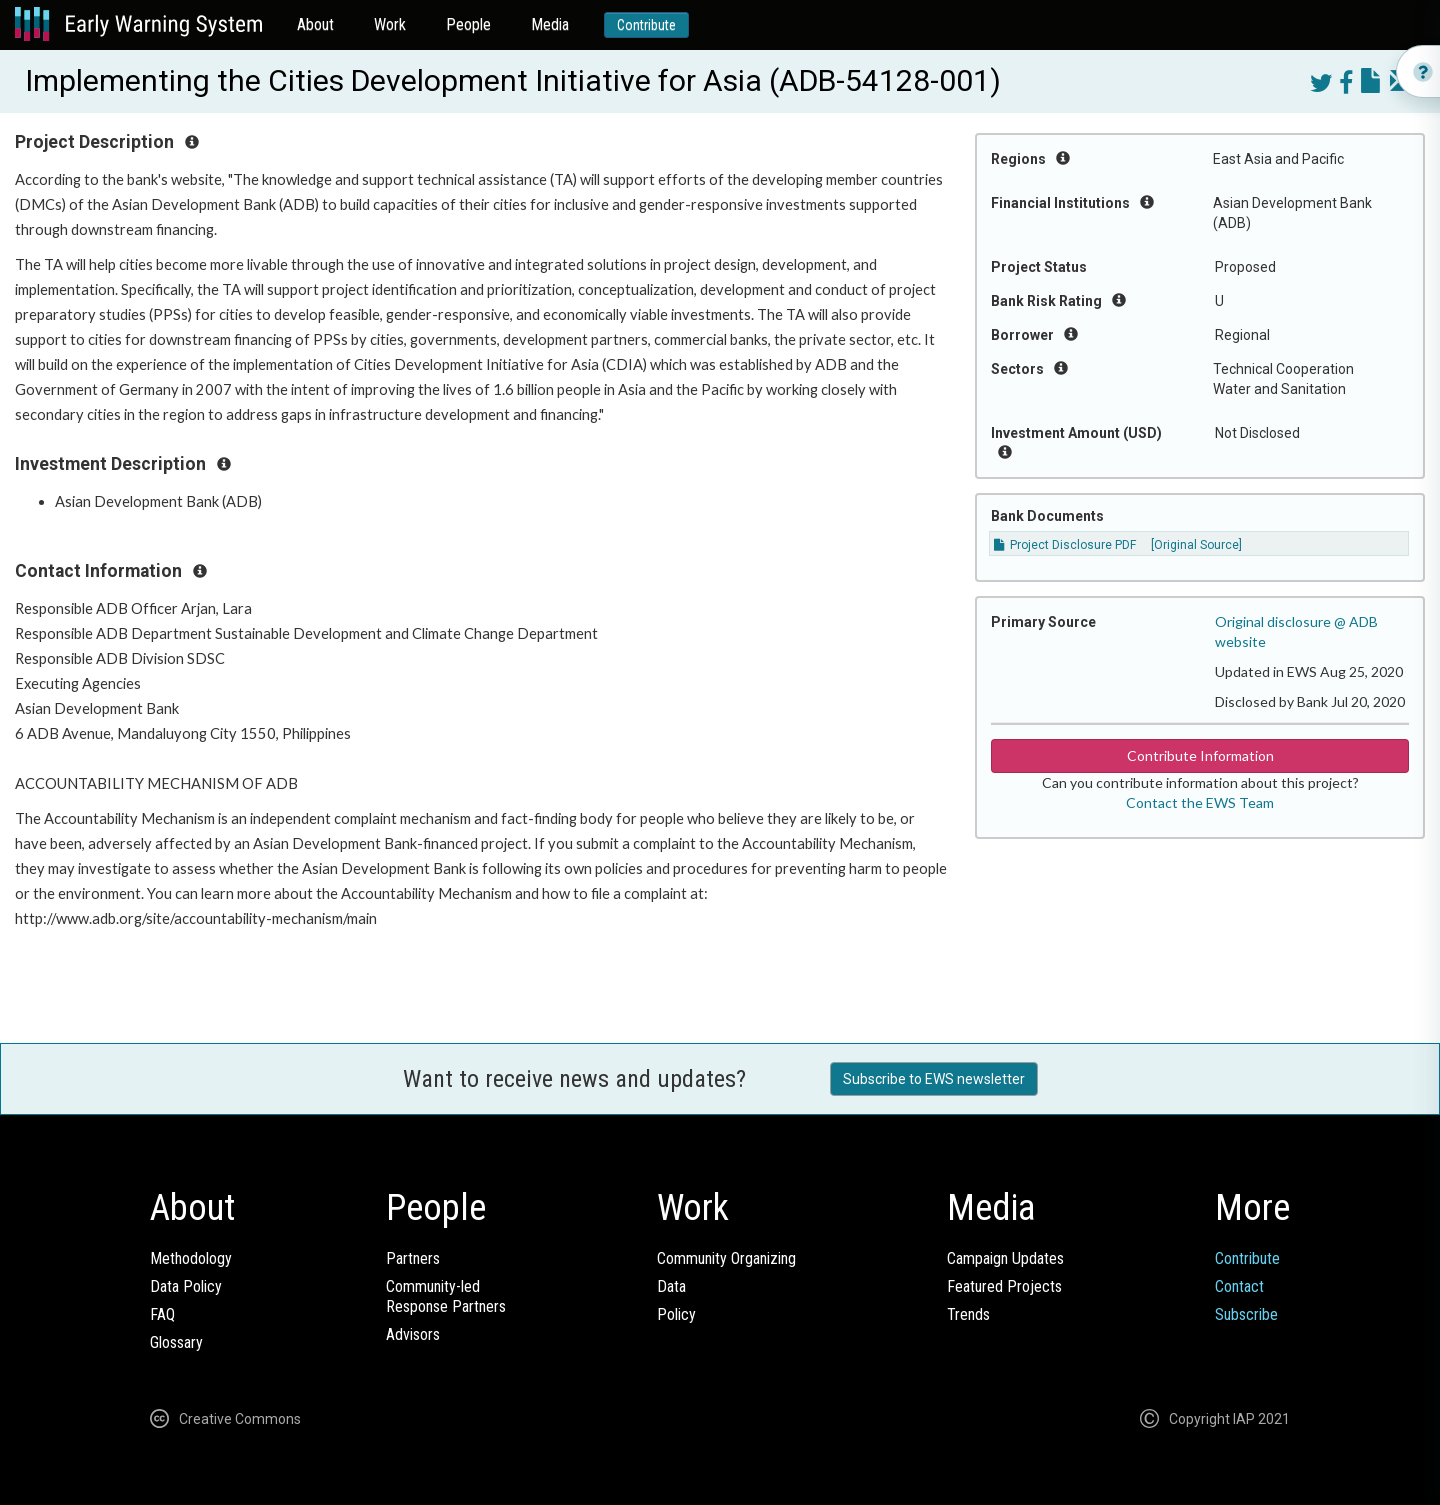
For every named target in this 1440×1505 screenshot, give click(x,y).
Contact (1239, 1286)
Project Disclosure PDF (1065, 545)
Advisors (413, 1334)
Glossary (176, 1342)
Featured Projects (1004, 1286)
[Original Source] (1196, 545)
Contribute (646, 25)
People (468, 24)
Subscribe (1246, 1314)
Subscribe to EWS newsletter (934, 1079)
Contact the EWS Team (1200, 802)
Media (550, 24)
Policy (676, 1314)
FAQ (162, 1314)
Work (390, 24)
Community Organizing (726, 1258)
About (315, 24)
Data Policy (186, 1286)
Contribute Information (1200, 755)
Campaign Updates (1005, 1258)
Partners (413, 1258)
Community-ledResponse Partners (446, 1296)
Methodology (191, 1258)
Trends (968, 1314)
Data (671, 1286)
